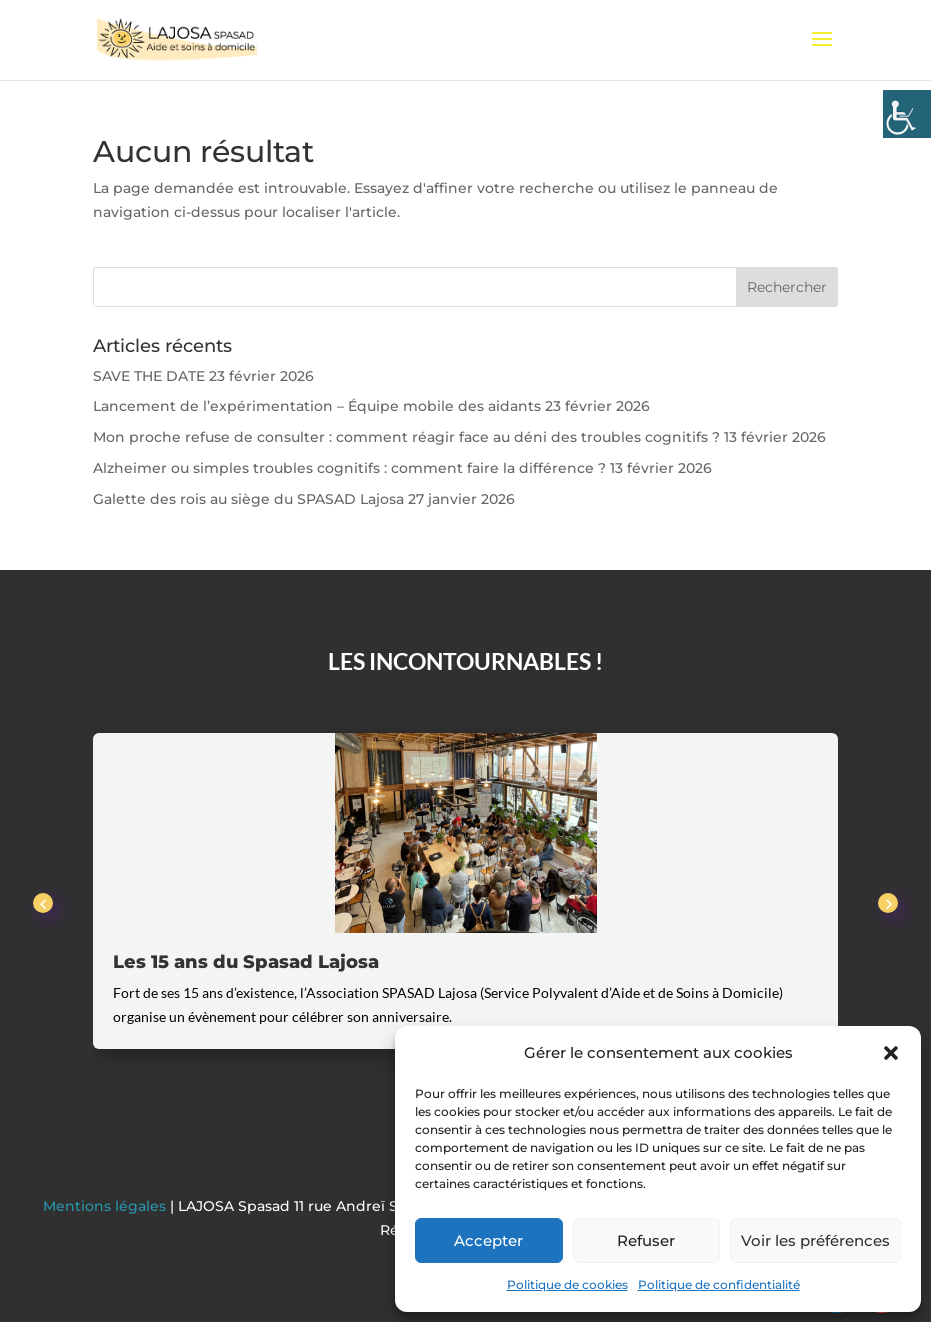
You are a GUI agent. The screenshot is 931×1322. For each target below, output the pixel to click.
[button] (891, 1053)
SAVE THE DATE (149, 376)
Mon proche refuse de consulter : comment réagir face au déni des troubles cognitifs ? (406, 437)
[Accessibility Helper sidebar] (907, 114)
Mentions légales (106, 1206)
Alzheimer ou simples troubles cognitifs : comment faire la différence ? (349, 468)
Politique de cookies (567, 1284)
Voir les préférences (815, 1240)
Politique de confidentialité (719, 1284)
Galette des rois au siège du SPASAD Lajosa (248, 499)
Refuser (646, 1240)
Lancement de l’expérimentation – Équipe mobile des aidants (317, 406)
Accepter (488, 1240)
